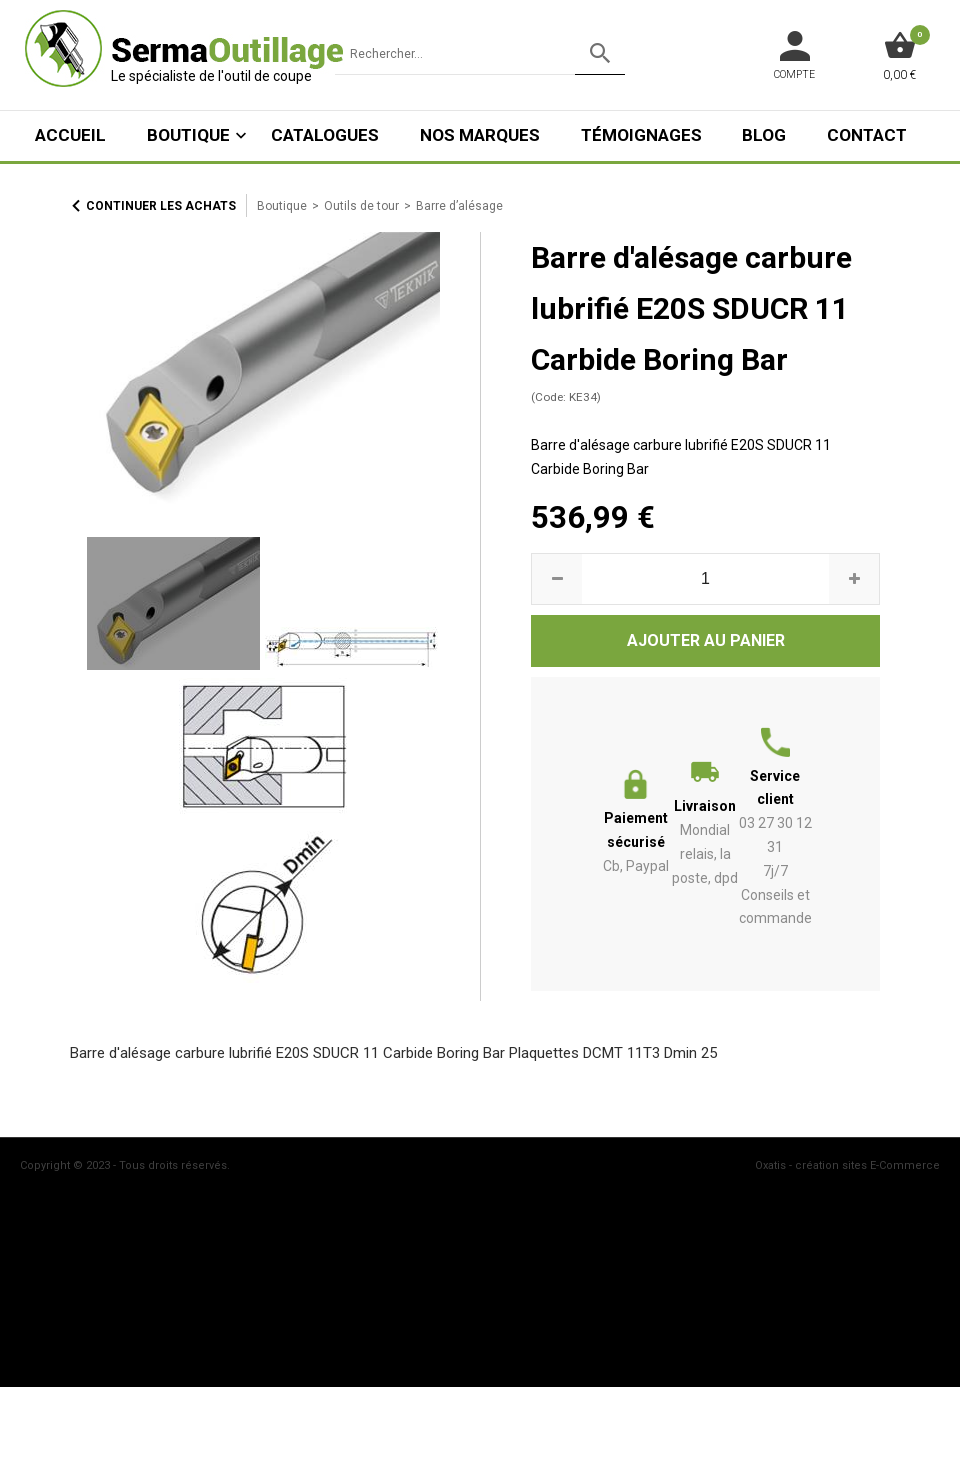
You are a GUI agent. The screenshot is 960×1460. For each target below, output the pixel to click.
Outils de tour (361, 206)
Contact (867, 135)
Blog (764, 135)
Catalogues (325, 135)
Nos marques (480, 135)
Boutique (188, 135)
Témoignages (641, 135)
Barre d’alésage (459, 206)
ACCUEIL (70, 135)
